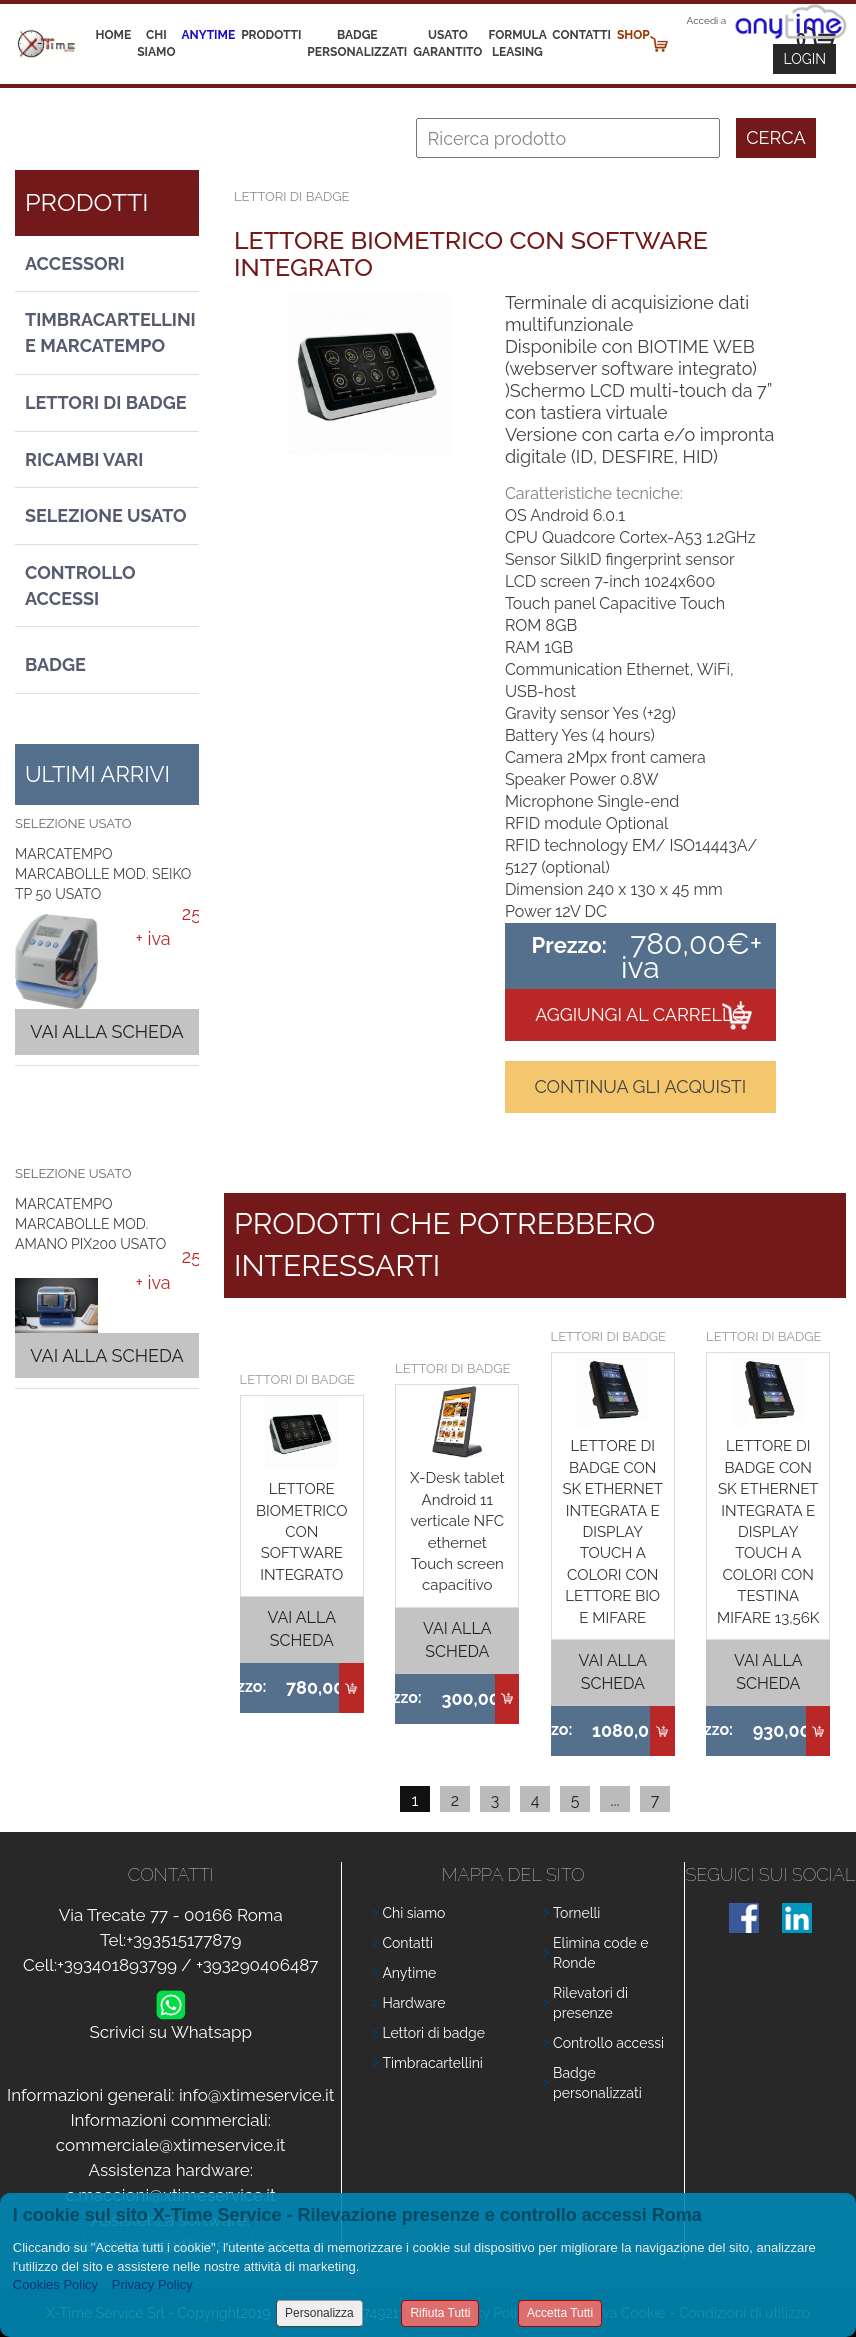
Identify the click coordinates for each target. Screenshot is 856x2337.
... (614, 1800)
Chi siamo (156, 43)
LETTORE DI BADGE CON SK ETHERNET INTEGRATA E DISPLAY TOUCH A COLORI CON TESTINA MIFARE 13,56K (768, 1531)
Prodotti (271, 35)
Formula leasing (517, 43)
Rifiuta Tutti (440, 2313)
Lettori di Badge (106, 402)
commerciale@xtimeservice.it (171, 2145)
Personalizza (319, 2313)
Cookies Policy (55, 2284)
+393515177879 (183, 1940)
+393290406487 (257, 1965)
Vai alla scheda (106, 1031)
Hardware (413, 2003)
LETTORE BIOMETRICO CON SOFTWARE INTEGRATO (301, 1532)
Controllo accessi (608, 2043)
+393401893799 (117, 1965)
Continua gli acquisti (640, 1086)
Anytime (209, 35)
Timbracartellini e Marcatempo (110, 332)
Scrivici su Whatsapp (170, 2027)
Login (804, 59)
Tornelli (576, 1913)
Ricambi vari (84, 459)
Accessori (75, 263)
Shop (633, 35)
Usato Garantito (447, 43)
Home (114, 35)
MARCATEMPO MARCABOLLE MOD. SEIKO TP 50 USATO (103, 874)
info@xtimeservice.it (257, 2095)
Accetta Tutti (560, 2313)
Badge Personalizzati (357, 43)
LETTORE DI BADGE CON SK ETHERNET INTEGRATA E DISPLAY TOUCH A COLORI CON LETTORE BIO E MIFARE (612, 1531)
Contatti (581, 35)
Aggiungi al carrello (640, 1014)
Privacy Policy (152, 2284)
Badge (55, 664)
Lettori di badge (433, 2033)
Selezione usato (106, 515)
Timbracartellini (432, 2063)
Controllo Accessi (80, 585)
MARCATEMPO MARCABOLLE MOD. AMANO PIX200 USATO (90, 1224)
